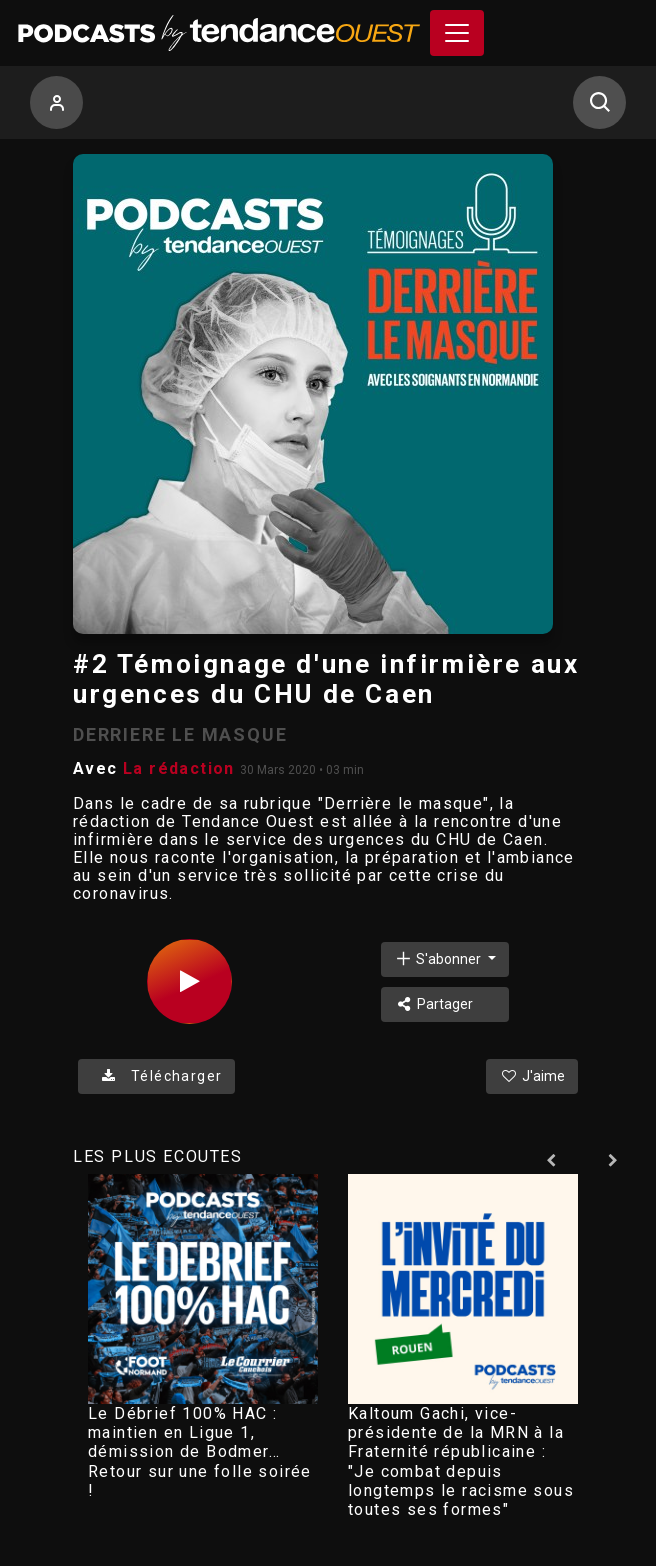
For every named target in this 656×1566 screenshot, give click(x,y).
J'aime (532, 1076)
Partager (433, 1004)
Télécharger (156, 1076)
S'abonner (439, 958)
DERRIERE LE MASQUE (180, 734)
